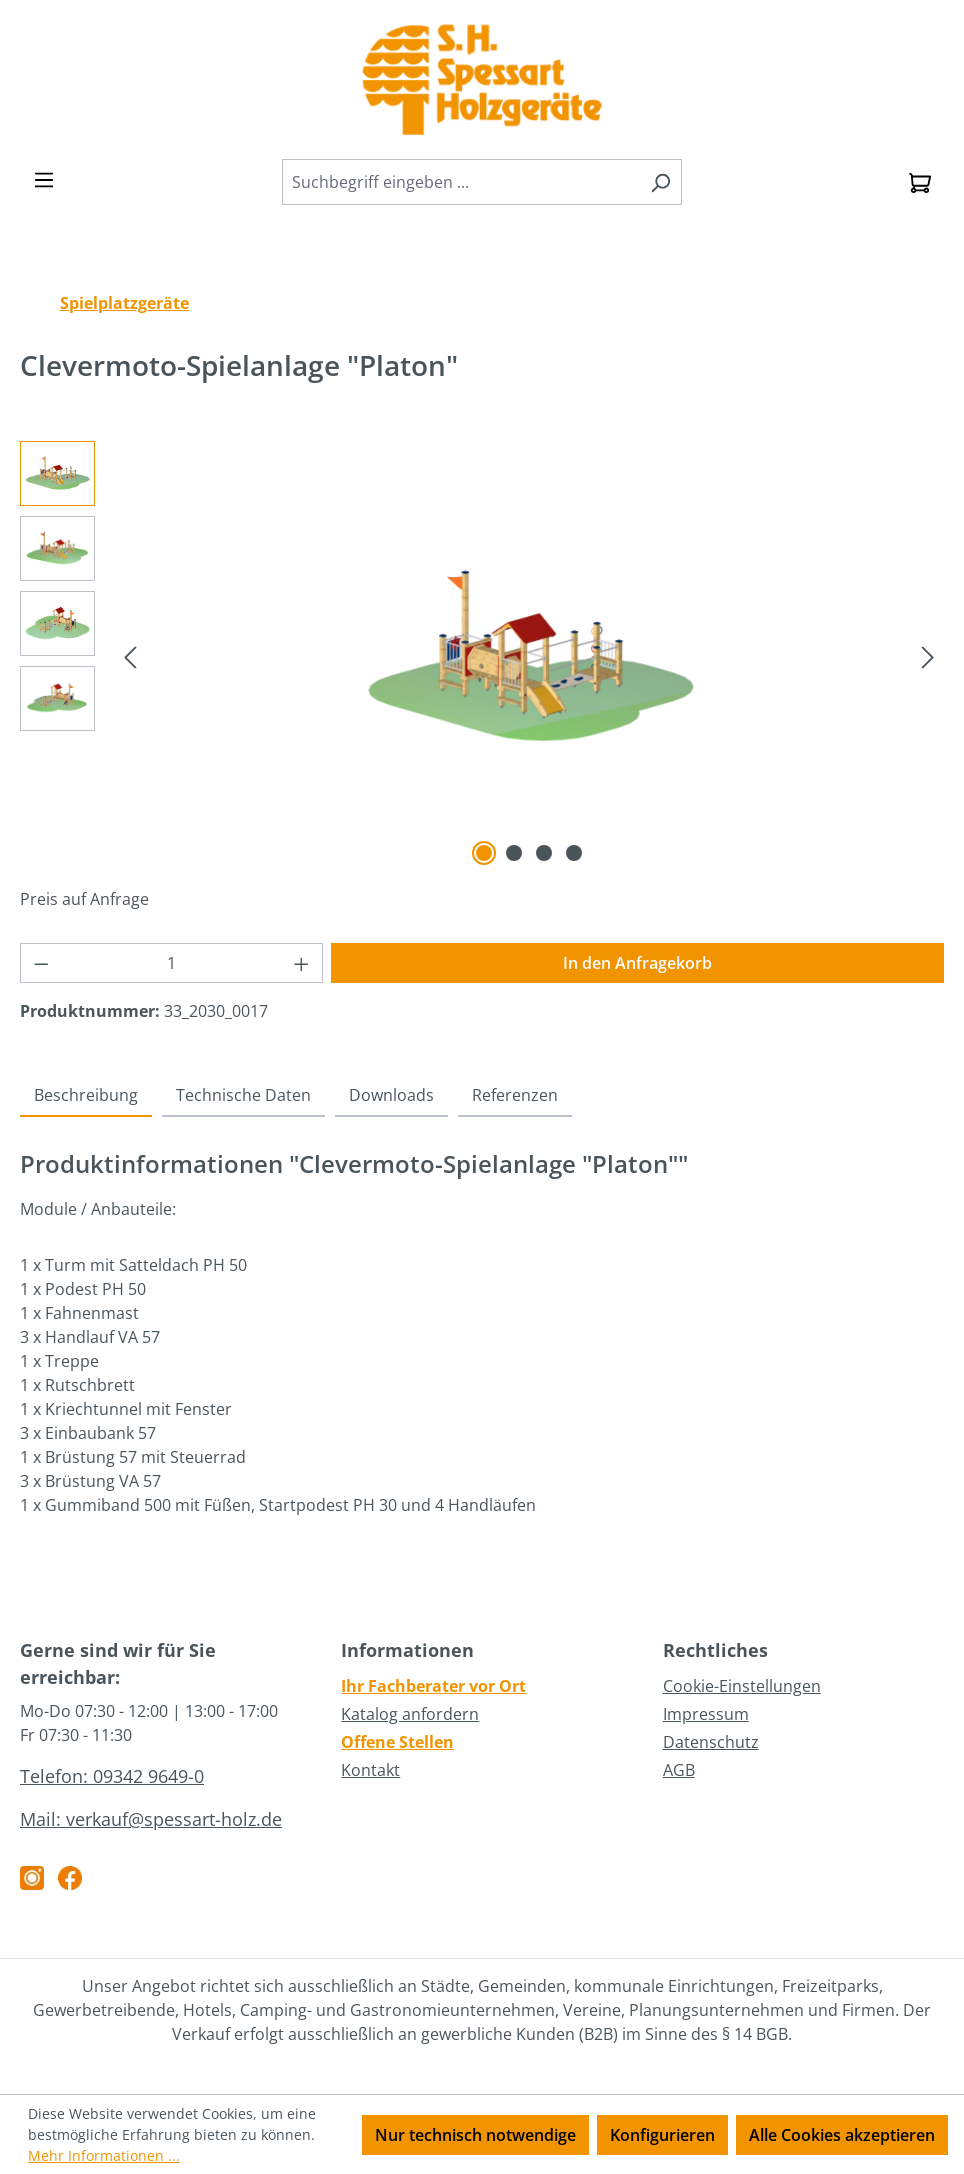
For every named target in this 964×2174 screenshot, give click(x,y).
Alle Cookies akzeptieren (842, 2135)
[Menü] (44, 179)
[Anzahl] (172, 963)
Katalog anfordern (410, 1714)
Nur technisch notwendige (475, 2135)
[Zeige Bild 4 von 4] (574, 853)
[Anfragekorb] (920, 182)
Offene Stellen (397, 1742)
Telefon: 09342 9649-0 (112, 1776)
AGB (679, 1770)
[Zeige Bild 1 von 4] (484, 853)
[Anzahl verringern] (41, 963)
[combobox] (461, 182)
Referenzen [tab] (515, 1095)
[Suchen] (660, 182)
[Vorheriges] (130, 655)
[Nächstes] (928, 655)
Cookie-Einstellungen (742, 1686)
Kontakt (370, 1770)
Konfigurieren (662, 2135)
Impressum (706, 1714)
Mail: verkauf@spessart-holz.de (151, 1819)
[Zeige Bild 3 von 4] (544, 853)
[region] (482, 656)
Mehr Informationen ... (104, 2155)
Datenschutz (711, 1742)
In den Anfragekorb (637, 963)
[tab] (86, 1096)
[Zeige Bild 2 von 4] (514, 853)
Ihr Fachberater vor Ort (433, 1686)
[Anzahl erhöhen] (302, 963)
